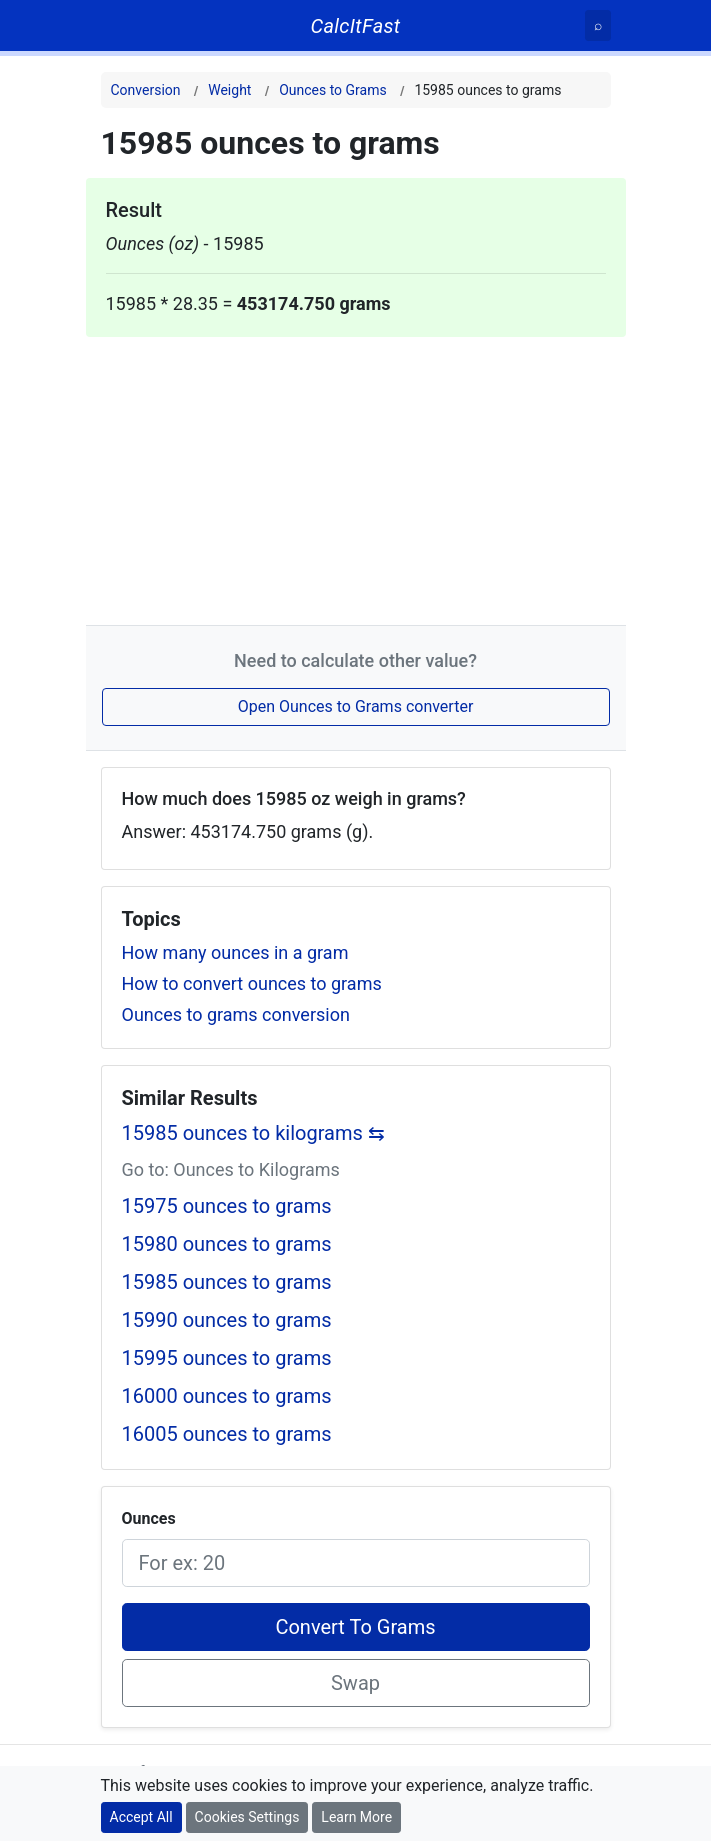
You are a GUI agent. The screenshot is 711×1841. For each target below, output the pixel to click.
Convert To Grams (355, 1627)
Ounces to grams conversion (236, 1014)
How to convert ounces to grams (252, 983)
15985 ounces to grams (227, 1282)
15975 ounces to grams (227, 1206)
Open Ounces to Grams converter (356, 706)
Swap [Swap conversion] (355, 1683)
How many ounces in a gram (235, 952)
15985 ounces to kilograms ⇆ (253, 1133)
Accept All (141, 1817)
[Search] (598, 25)
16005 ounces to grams (227, 1434)
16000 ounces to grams (227, 1396)
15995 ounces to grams (227, 1358)
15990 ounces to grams (227, 1320)
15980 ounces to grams (227, 1244)
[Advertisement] (356, 477)
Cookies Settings (247, 1817)
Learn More (356, 1817)
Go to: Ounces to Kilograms (231, 1169)
